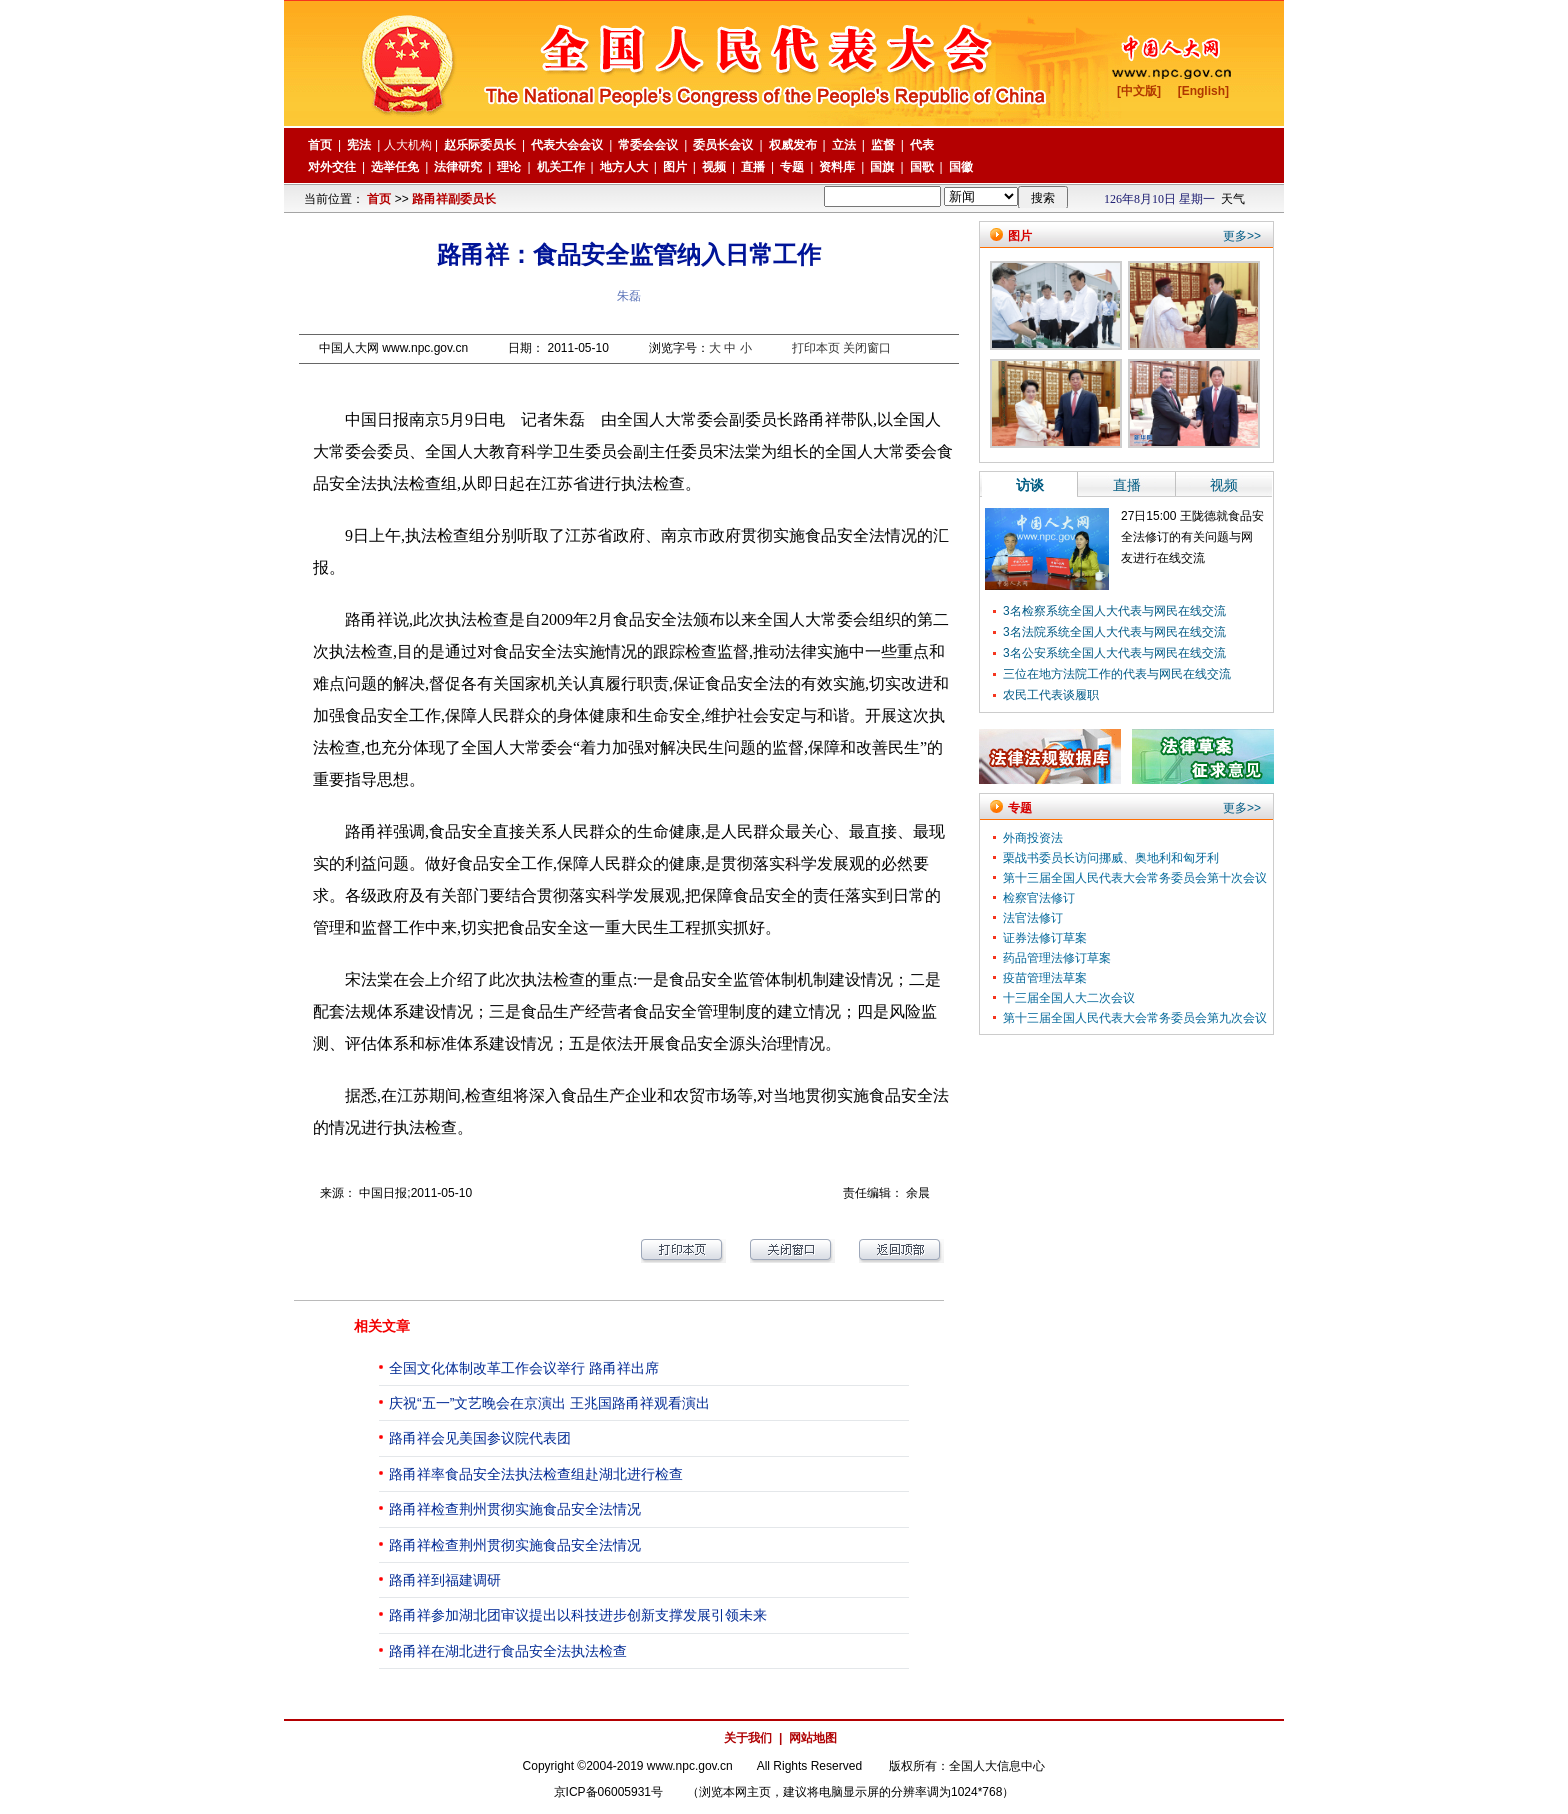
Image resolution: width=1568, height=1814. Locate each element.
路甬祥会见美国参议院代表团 (480, 1438)
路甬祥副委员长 (454, 199)
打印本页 (816, 348)
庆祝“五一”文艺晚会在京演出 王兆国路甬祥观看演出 (549, 1403)
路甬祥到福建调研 (445, 1580)
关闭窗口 (867, 348)
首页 (379, 199)
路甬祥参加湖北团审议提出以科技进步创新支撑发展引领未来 (578, 1615)
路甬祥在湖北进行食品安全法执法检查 (508, 1651)
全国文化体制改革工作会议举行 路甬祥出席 (524, 1368)
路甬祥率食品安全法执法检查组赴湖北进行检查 (536, 1474)
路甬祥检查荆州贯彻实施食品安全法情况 (515, 1509)
